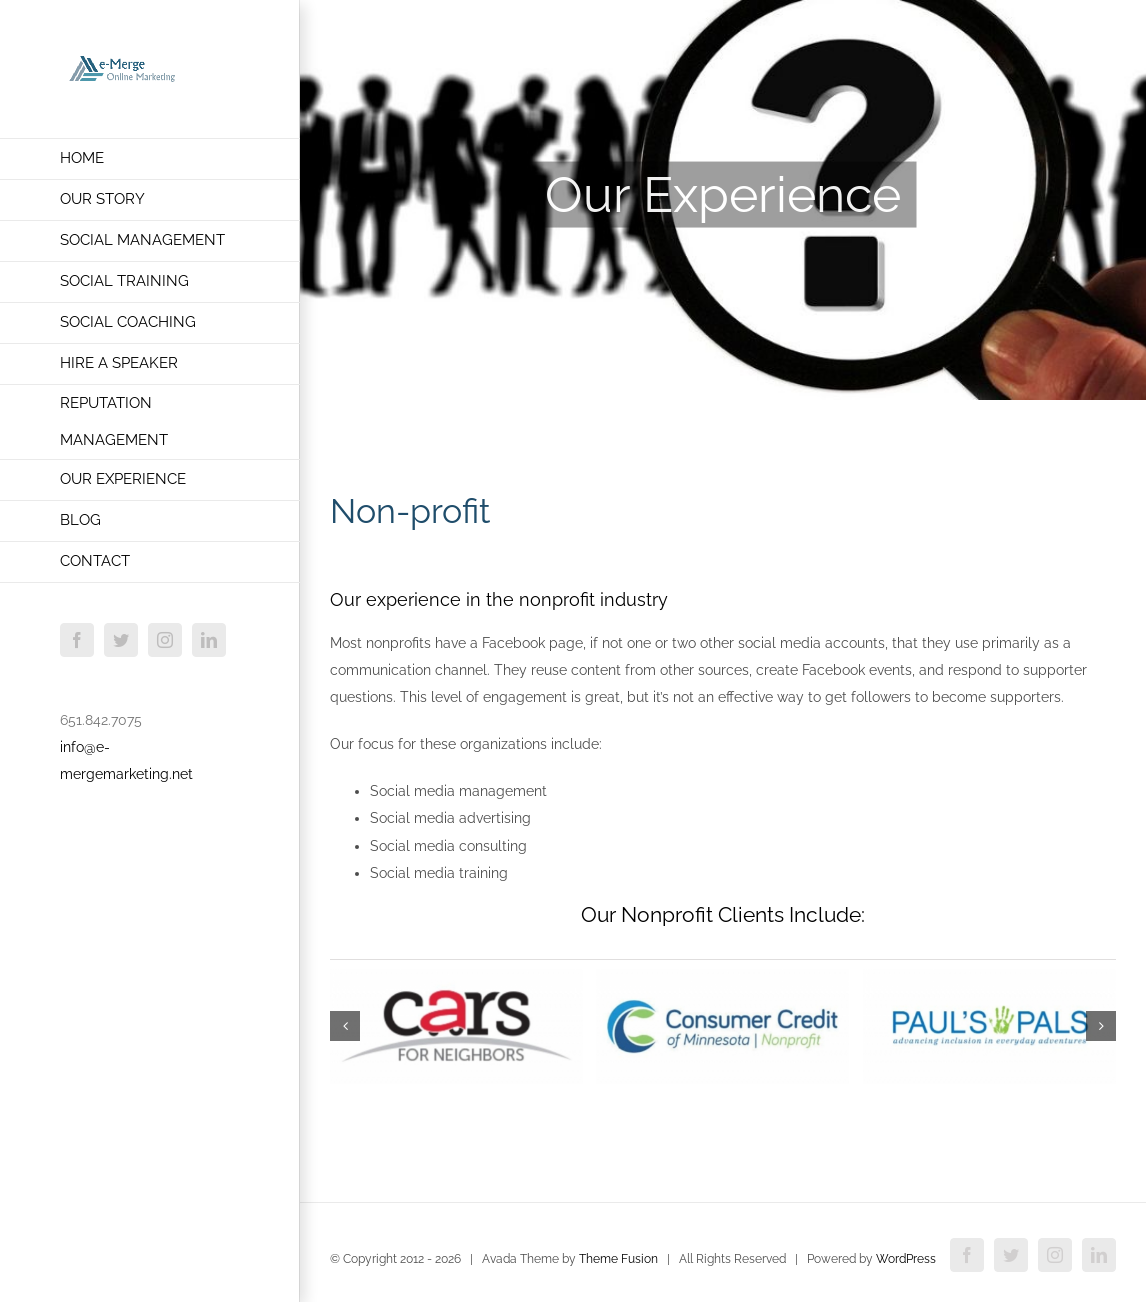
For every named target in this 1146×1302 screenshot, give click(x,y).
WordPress (906, 1259)
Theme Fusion (618, 1259)
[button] (345, 1026)
